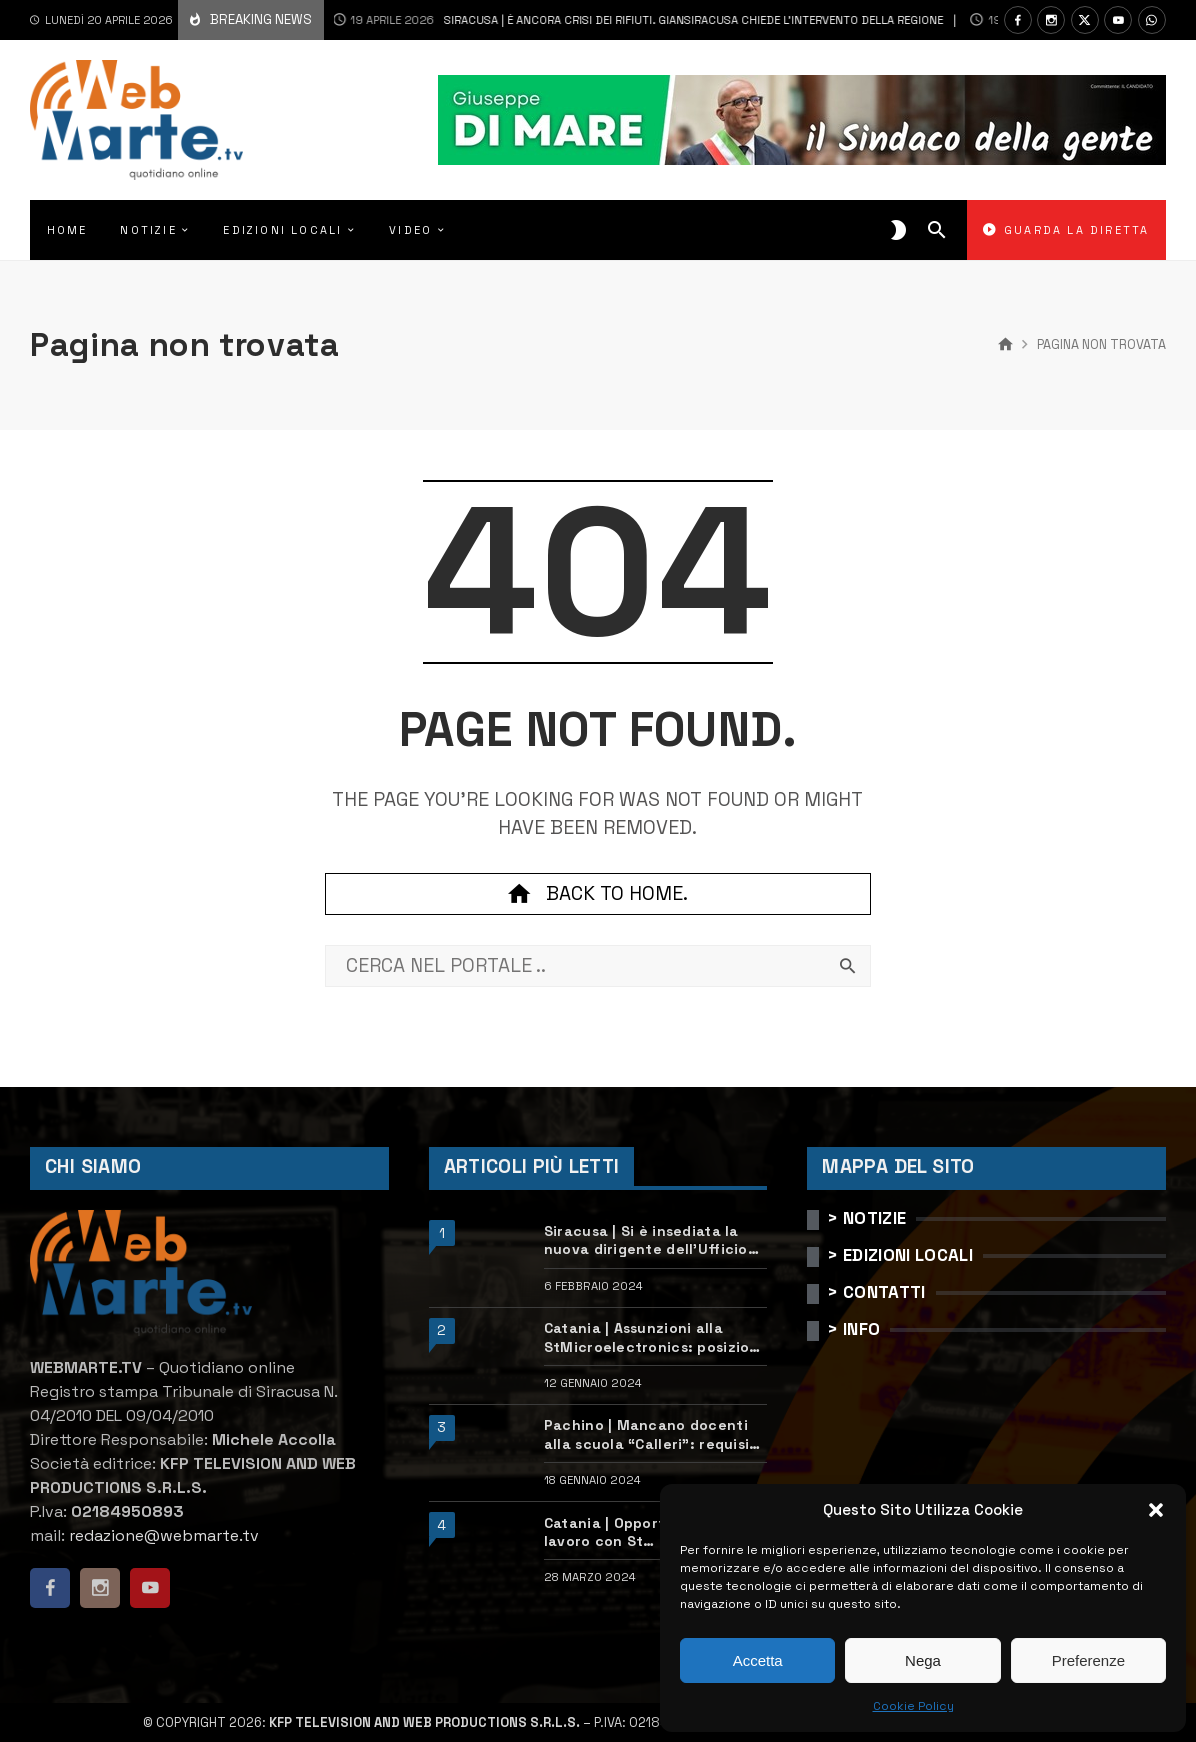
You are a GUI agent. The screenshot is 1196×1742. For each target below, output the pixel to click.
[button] (1156, 1510)
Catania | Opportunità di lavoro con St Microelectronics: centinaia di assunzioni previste (648, 1532)
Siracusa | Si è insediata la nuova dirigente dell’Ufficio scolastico (646, 1240)
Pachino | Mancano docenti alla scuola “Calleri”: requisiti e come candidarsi (652, 1434)
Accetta (758, 1660)
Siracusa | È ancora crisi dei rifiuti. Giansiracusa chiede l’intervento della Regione (609, 20)
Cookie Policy (913, 1706)
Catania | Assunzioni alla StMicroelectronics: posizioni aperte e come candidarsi (653, 1337)
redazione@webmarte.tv (164, 1535)
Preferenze (1088, 1660)
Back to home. (598, 894)
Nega (923, 1660)
